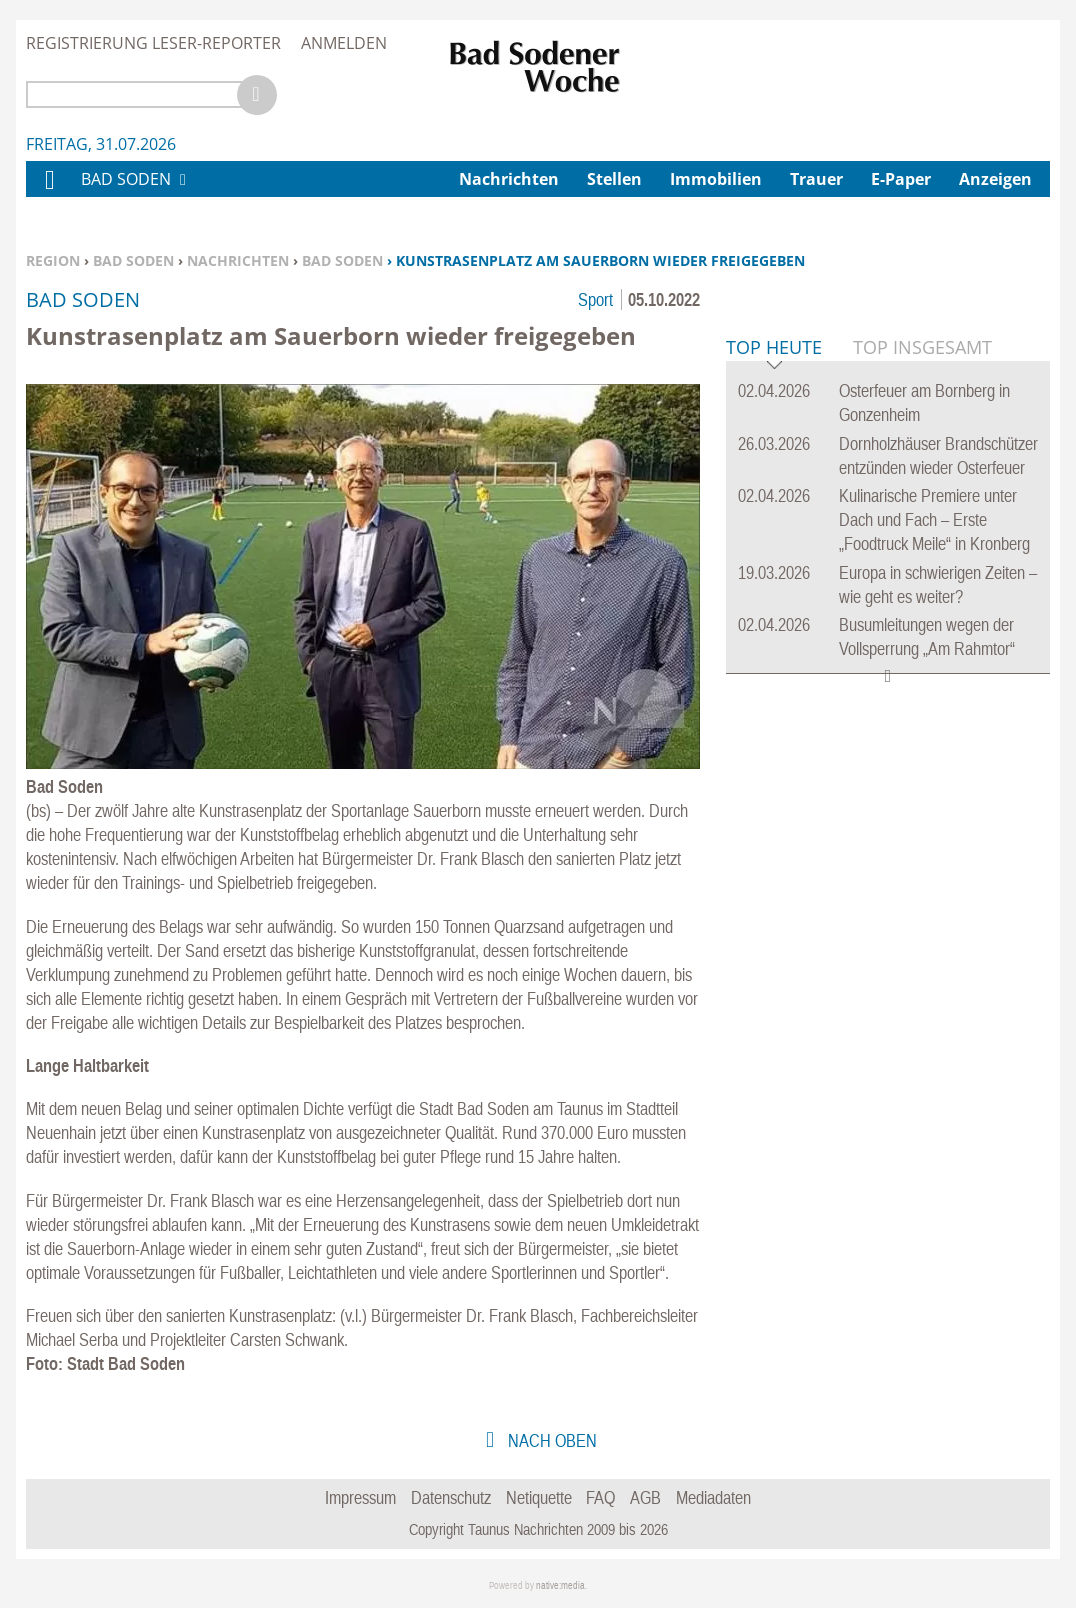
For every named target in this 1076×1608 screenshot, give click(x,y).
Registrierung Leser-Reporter (153, 43)
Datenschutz (451, 1497)
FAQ (600, 1497)
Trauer (816, 179)
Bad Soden (133, 260)
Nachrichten (238, 260)
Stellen (614, 179)
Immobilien (716, 179)
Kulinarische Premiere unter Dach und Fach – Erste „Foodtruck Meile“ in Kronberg (934, 825)
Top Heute (774, 654)
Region (53, 260)
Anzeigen (995, 179)
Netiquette (539, 1497)
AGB (645, 1497)
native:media (560, 1585)
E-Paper (901, 179)
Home (49, 192)
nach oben (550, 1440)
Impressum (360, 1497)
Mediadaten (713, 1497)
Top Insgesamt (922, 653)
